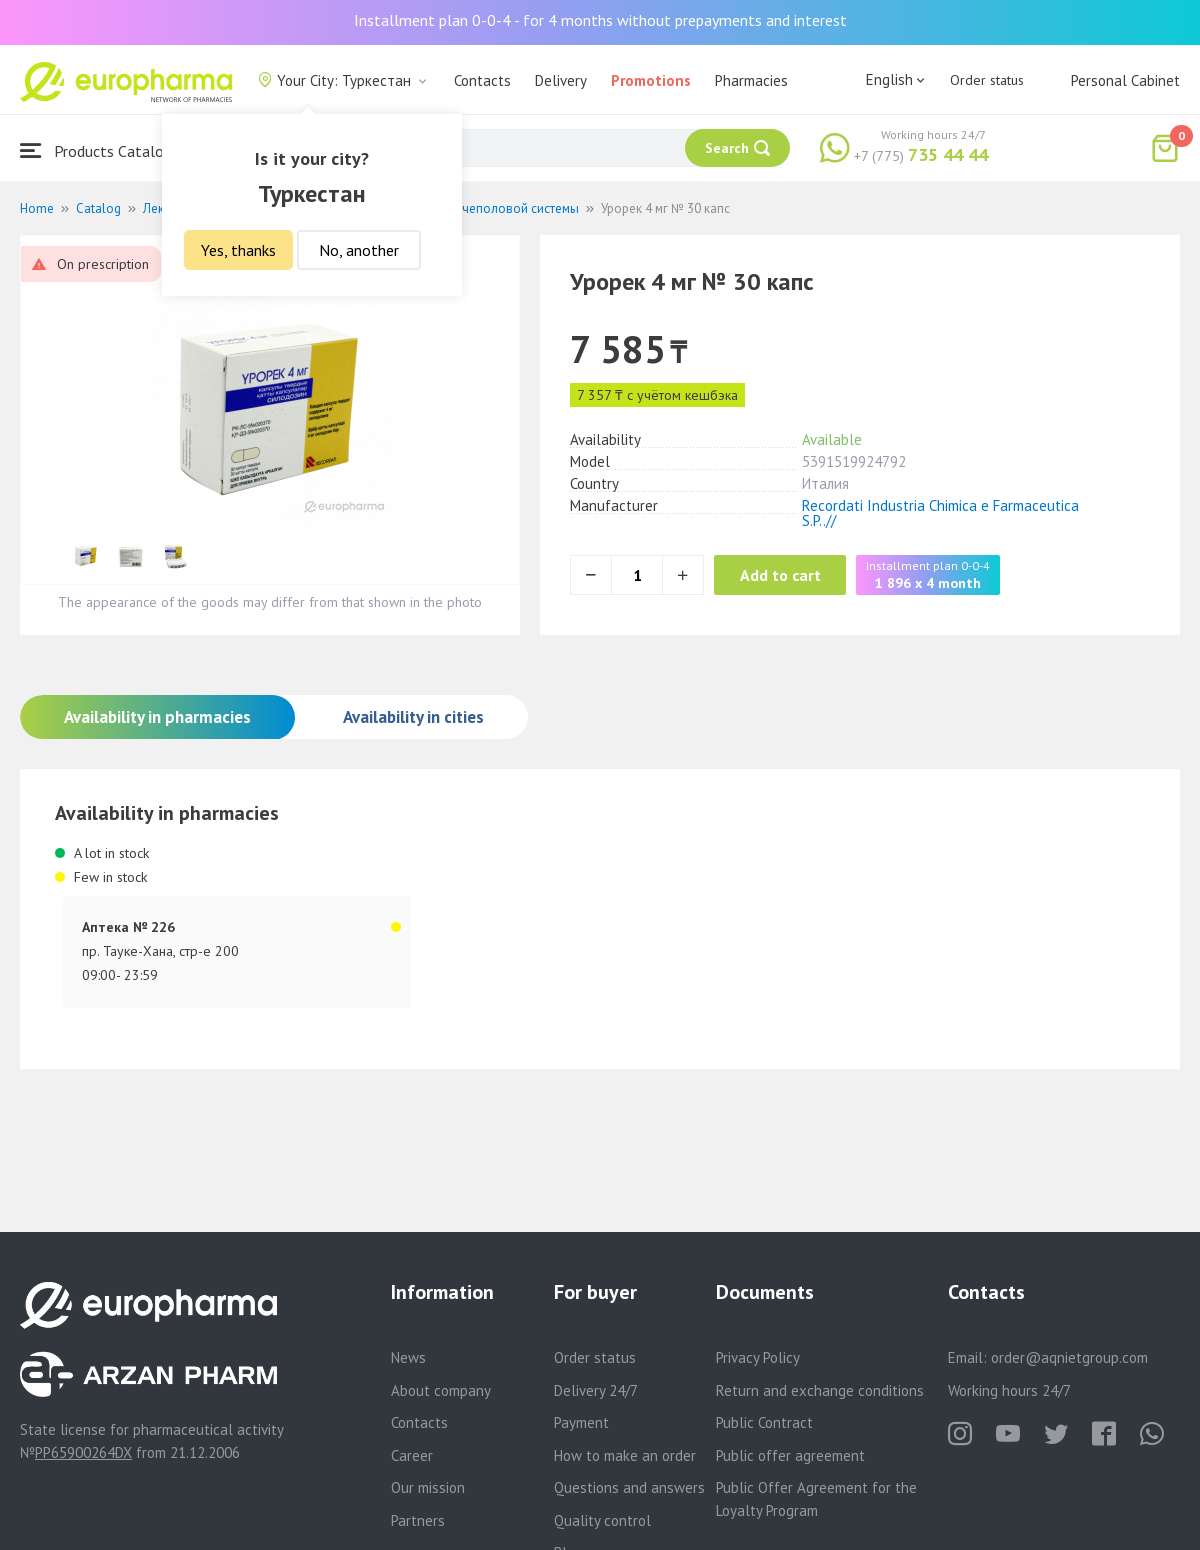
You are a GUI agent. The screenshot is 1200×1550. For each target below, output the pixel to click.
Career (412, 1455)
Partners (418, 1520)
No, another (359, 250)
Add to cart (794, 575)
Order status (987, 80)
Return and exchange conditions (820, 1390)
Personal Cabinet (1125, 80)
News (408, 1357)
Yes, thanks (238, 250)
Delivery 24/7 (596, 1390)
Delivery (561, 80)
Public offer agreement (790, 1455)
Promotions (651, 80)
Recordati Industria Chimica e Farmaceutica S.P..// (940, 513)
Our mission (428, 1487)
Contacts (482, 80)
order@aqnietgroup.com (1069, 1357)
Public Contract (764, 1422)
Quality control (602, 1520)
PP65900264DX (83, 1452)
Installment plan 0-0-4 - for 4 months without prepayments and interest (600, 20)
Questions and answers (629, 1487)
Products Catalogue (104, 150)
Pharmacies (751, 80)
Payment (581, 1422)
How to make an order (625, 1455)
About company (441, 1390)
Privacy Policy (758, 1357)
